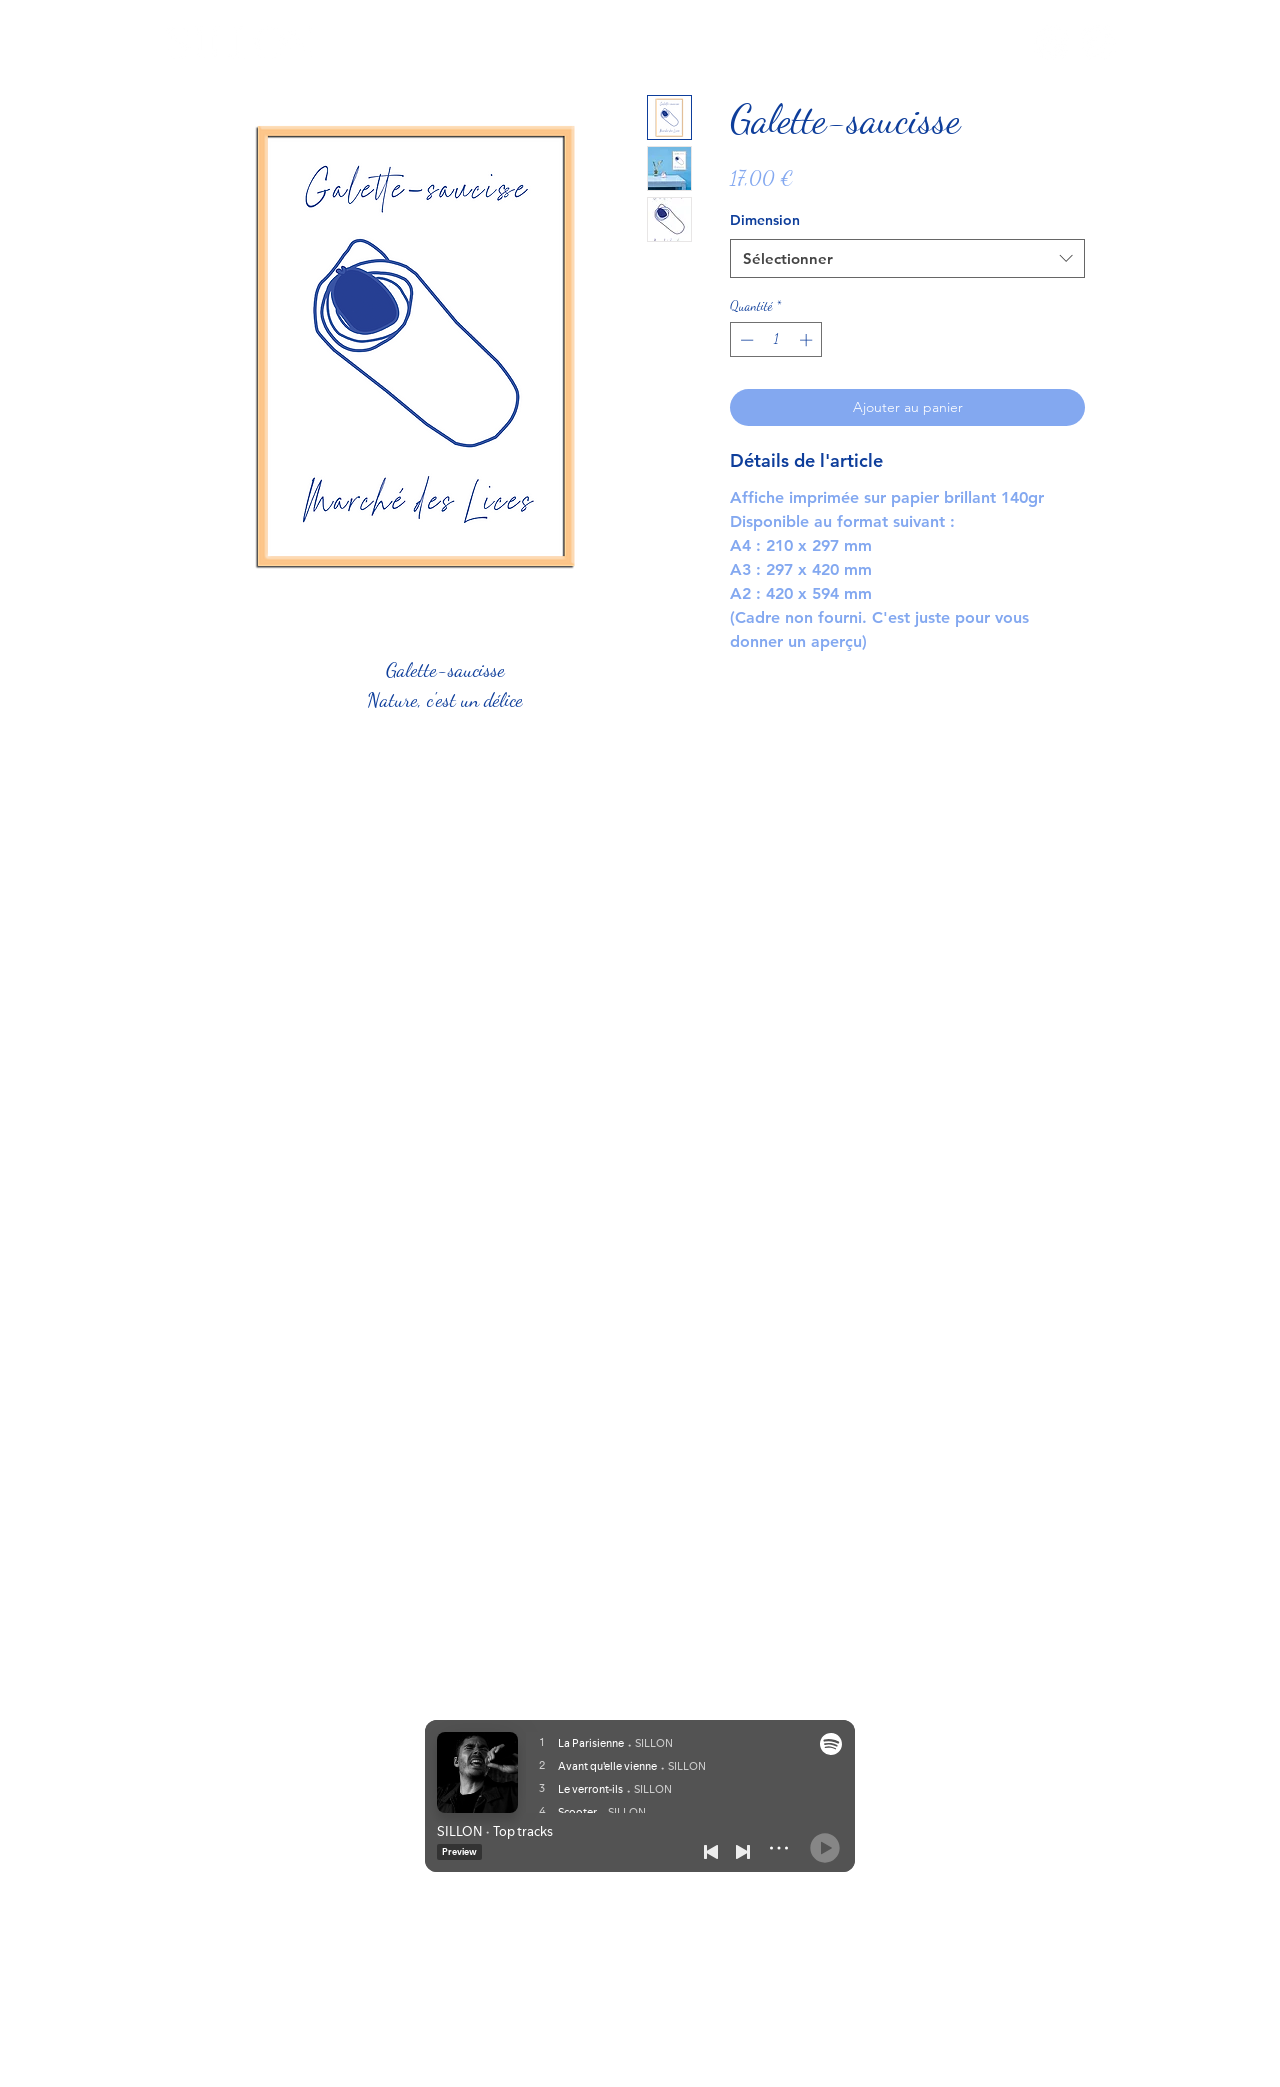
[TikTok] (1098, 42)
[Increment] (808, 340)
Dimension (765, 220)
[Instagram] (1051, 42)
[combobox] (907, 258)
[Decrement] (745, 340)
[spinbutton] (776, 340)
